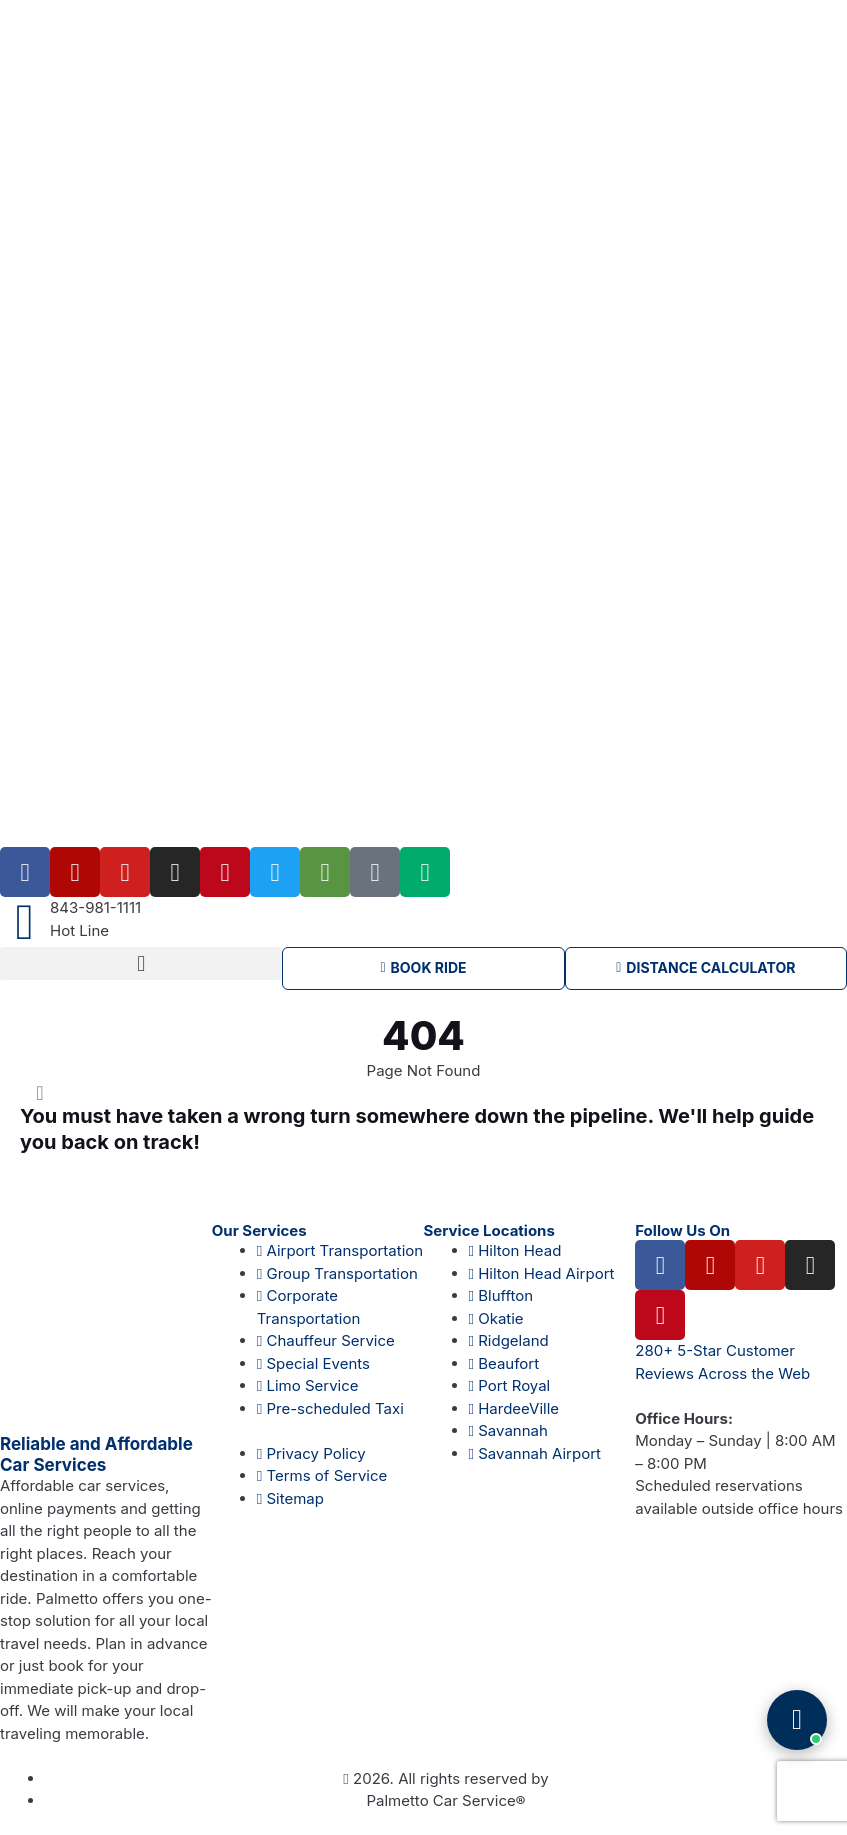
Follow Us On (682, 1231)
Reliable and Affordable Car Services (96, 1454)
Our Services (259, 1231)
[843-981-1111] (25, 922)
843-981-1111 (95, 907)
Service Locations (489, 1231)
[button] (141, 963)
